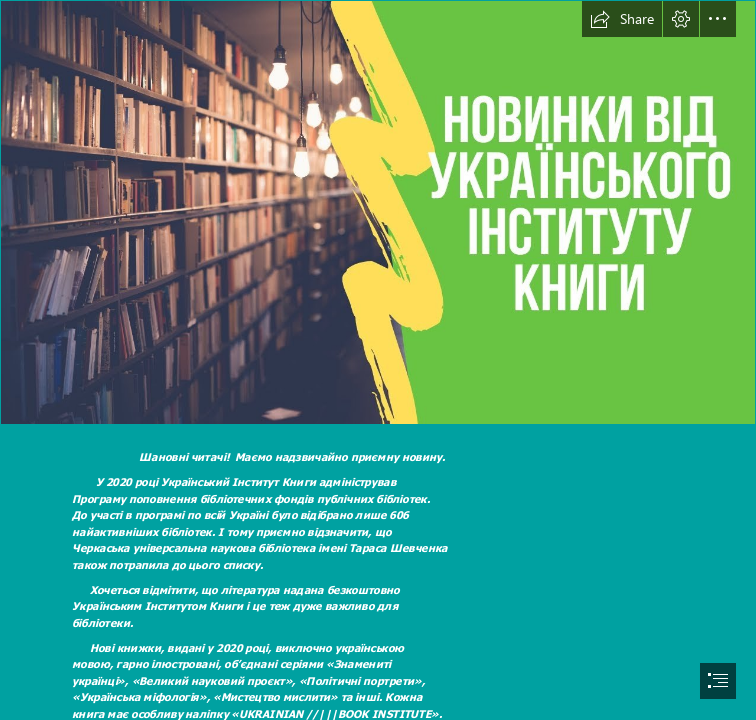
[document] (378, 360)
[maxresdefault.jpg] (378, 212)
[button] (622, 19)
